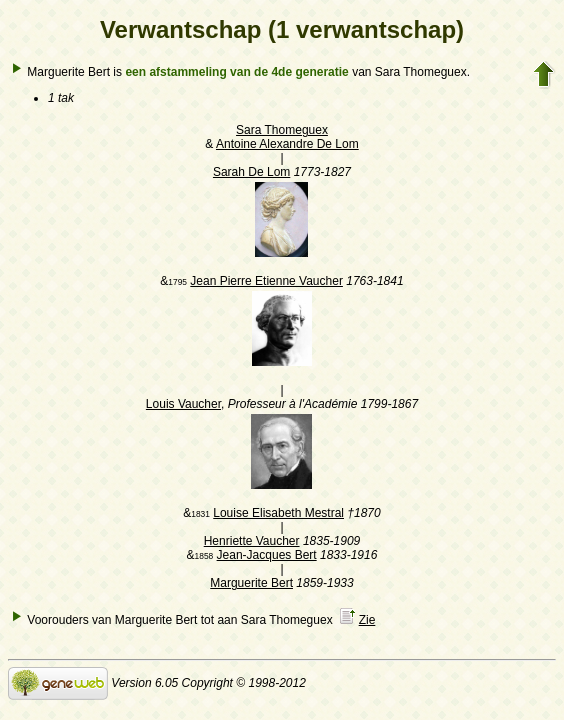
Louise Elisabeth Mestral (278, 513)
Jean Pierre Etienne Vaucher (266, 281)
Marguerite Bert (251, 583)
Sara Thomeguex (282, 130)
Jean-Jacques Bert (267, 555)
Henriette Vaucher (252, 541)
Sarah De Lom (251, 172)
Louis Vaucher (183, 404)
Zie (367, 620)
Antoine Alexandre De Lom (287, 144)
